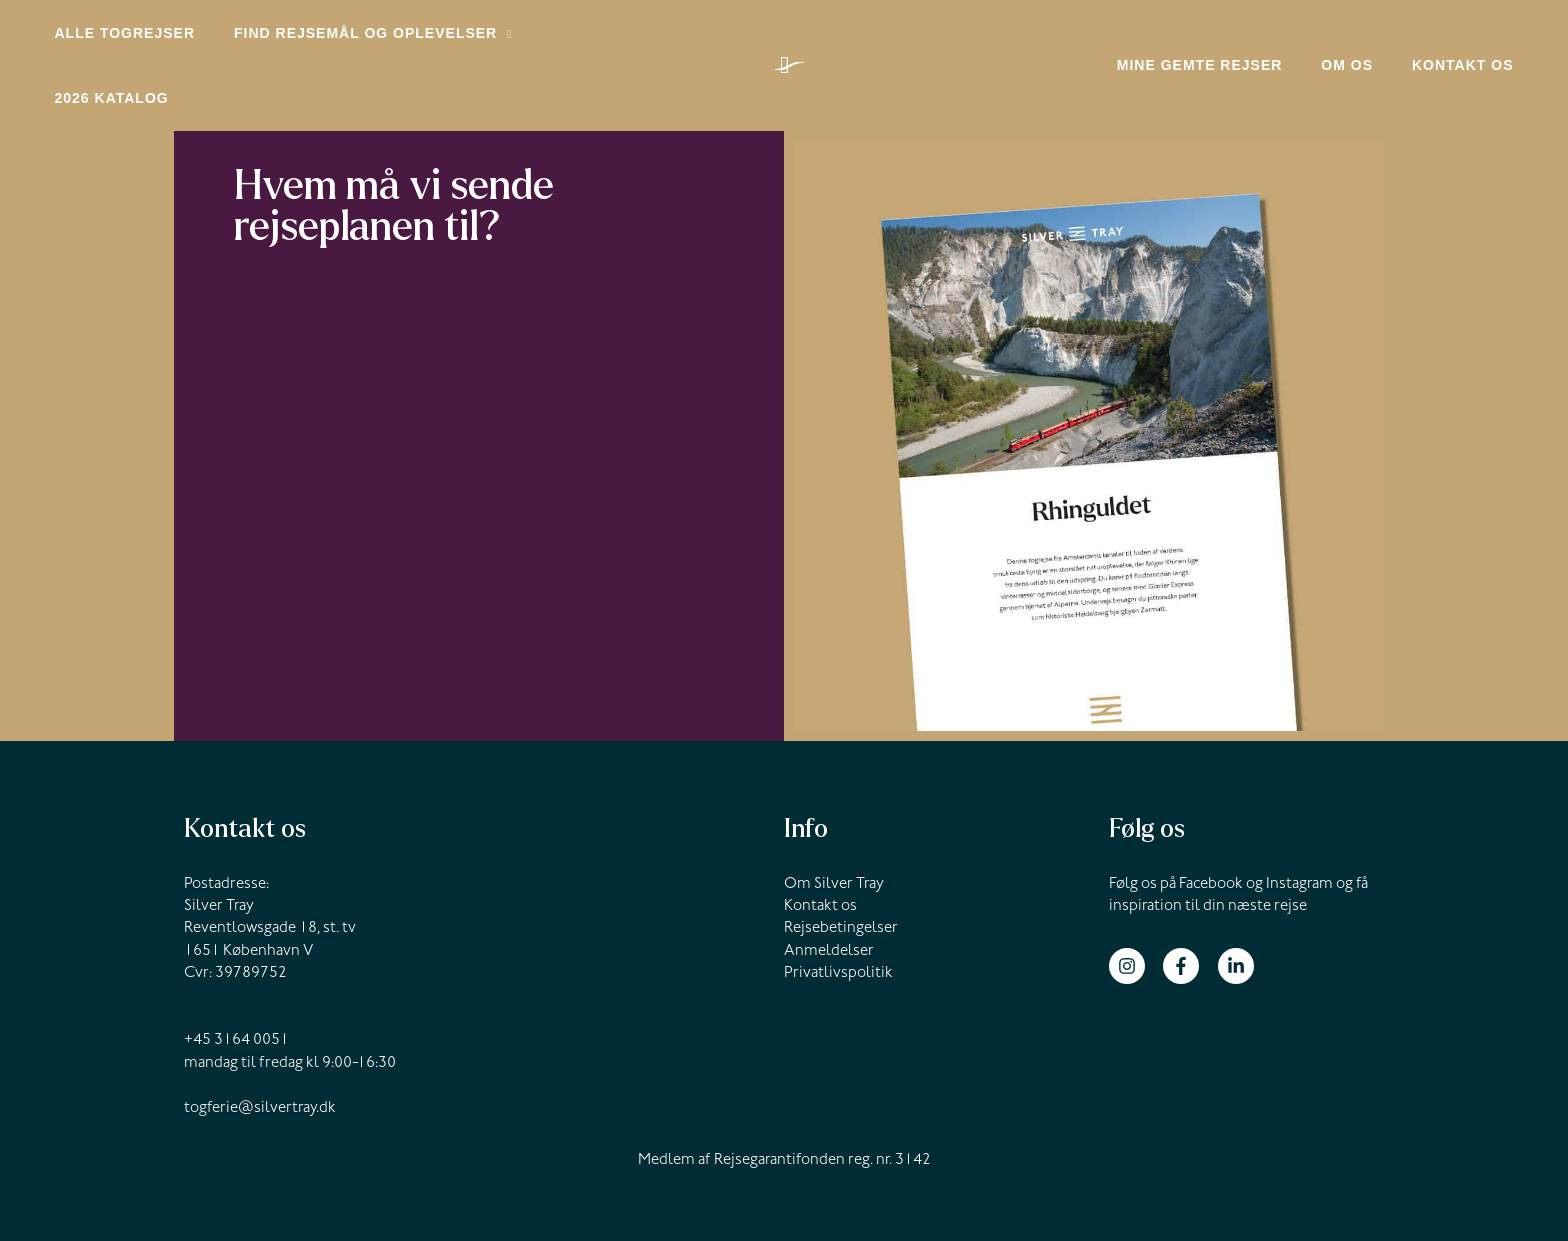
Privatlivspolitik (838, 915)
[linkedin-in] (1238, 907)
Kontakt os (1468, 39)
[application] (488, 39)
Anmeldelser (829, 893)
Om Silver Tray (834, 826)
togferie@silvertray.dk (260, 1049)
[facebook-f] (1188, 907)
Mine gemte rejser (1227, 39)
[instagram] (1134, 907)
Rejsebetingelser (841, 870)
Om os (1364, 39)
